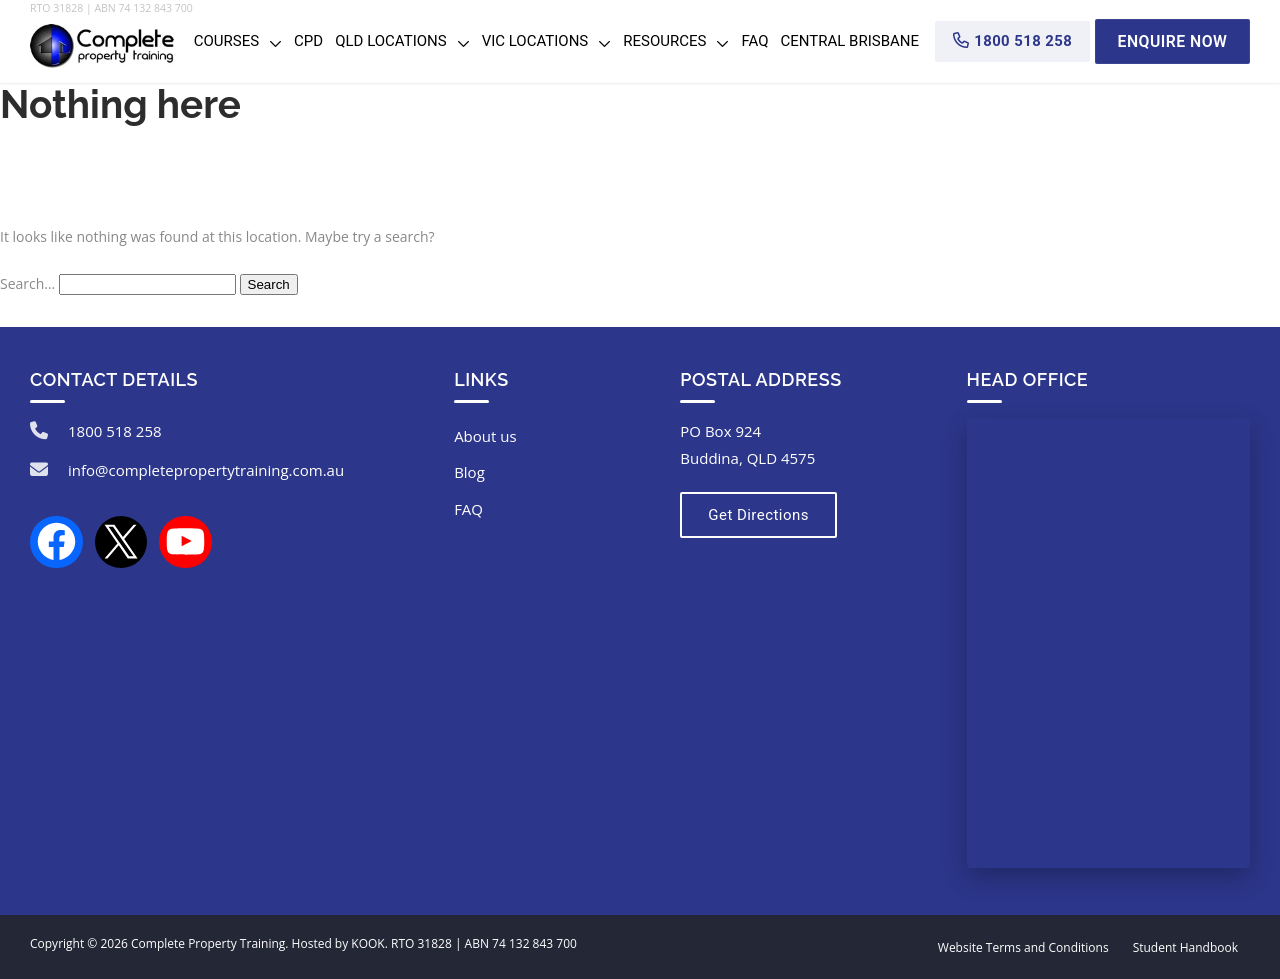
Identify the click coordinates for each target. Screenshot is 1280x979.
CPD (308, 41)
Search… (27, 283)
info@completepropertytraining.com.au (206, 470)
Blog (469, 472)
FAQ (754, 41)
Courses (226, 41)
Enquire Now (1172, 40)
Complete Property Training (208, 943)
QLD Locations (390, 41)
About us (485, 436)
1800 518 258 (115, 431)
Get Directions (757, 515)
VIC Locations (535, 41)
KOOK (367, 943)
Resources (664, 41)
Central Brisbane (850, 41)
